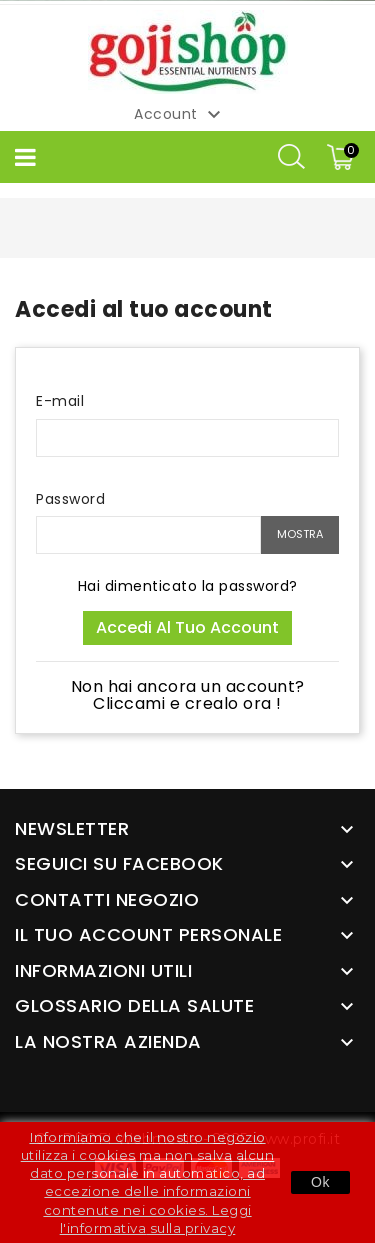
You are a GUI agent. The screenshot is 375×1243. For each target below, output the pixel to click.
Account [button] (180, 115)
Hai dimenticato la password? (188, 586)
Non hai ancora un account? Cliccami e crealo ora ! (188, 695)
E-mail (60, 401)
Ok (320, 1182)
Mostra (300, 534)
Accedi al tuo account (187, 627)
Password (70, 499)
